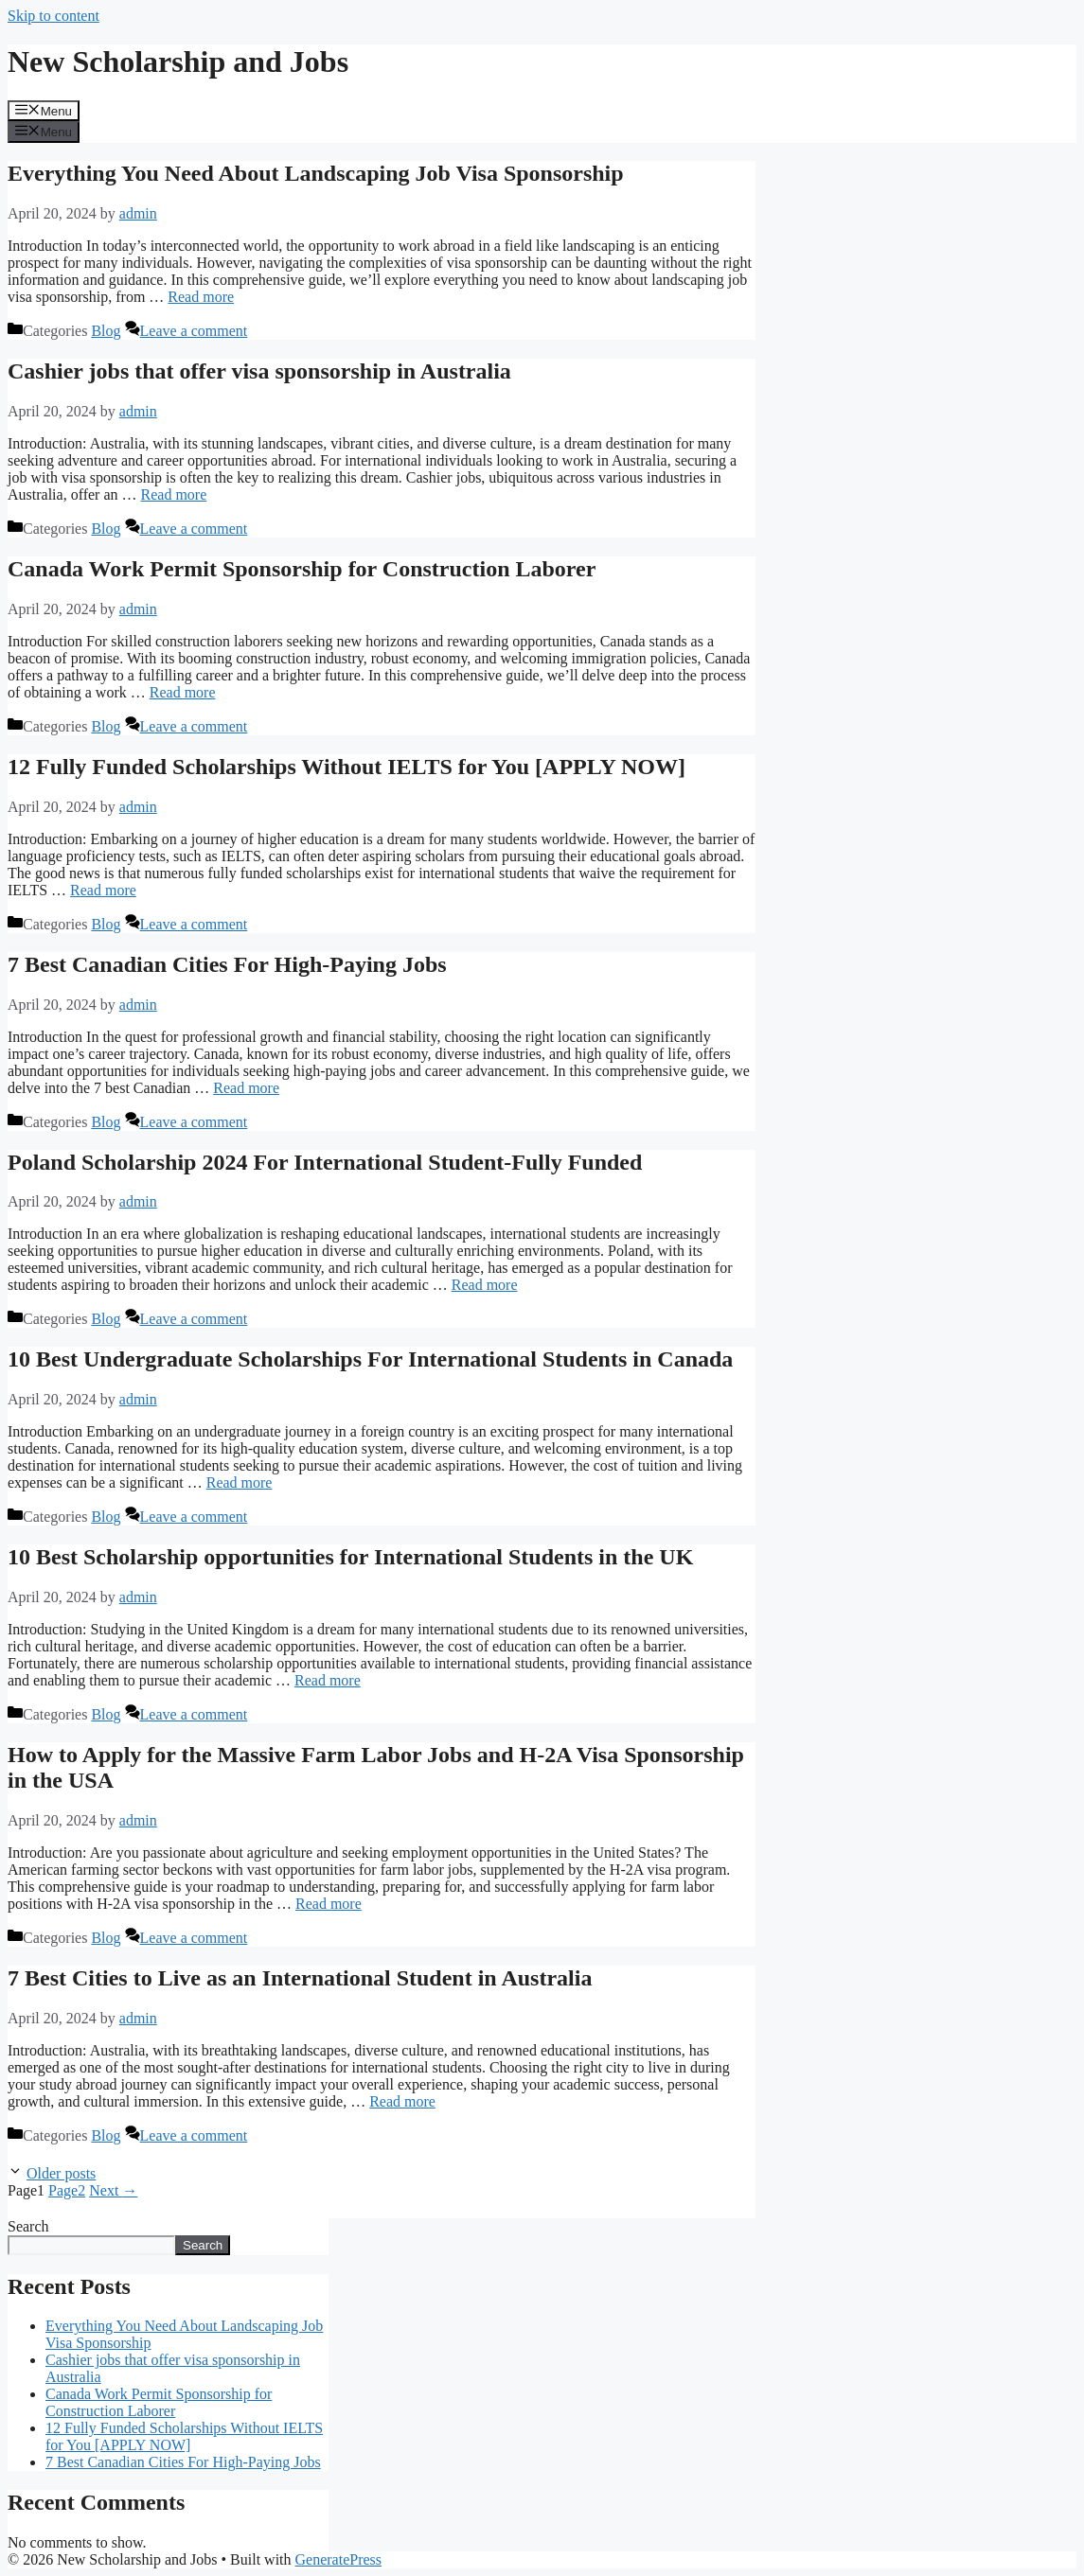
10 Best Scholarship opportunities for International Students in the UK (350, 1556)
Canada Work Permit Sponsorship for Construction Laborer (301, 568)
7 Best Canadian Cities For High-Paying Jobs (227, 964)
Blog (105, 331)
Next (113, 2190)
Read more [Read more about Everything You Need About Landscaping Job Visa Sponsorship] (201, 297)
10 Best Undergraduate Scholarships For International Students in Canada (370, 1359)
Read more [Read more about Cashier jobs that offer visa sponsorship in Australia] (174, 494)
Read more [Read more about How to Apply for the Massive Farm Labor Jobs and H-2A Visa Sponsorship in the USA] (328, 1904)
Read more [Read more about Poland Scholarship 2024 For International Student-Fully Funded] (485, 1285)
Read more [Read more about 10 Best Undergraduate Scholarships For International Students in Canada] (239, 1482)
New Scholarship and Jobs (178, 61)
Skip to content (53, 16)
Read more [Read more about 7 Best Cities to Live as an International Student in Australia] (402, 2101)
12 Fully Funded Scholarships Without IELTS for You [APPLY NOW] (346, 766)
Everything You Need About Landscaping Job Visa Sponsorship (316, 173)
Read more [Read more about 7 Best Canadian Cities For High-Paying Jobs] (246, 1088)
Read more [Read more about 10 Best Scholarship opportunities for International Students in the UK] (327, 1680)
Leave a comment (194, 331)
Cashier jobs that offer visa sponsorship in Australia (259, 371)
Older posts (61, 2173)
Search (28, 2226)
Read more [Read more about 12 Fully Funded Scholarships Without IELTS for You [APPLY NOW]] (103, 890)
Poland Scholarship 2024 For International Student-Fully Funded (325, 1162)
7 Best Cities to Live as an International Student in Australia (300, 1978)
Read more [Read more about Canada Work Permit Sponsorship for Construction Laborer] (183, 692)
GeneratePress (338, 2559)
